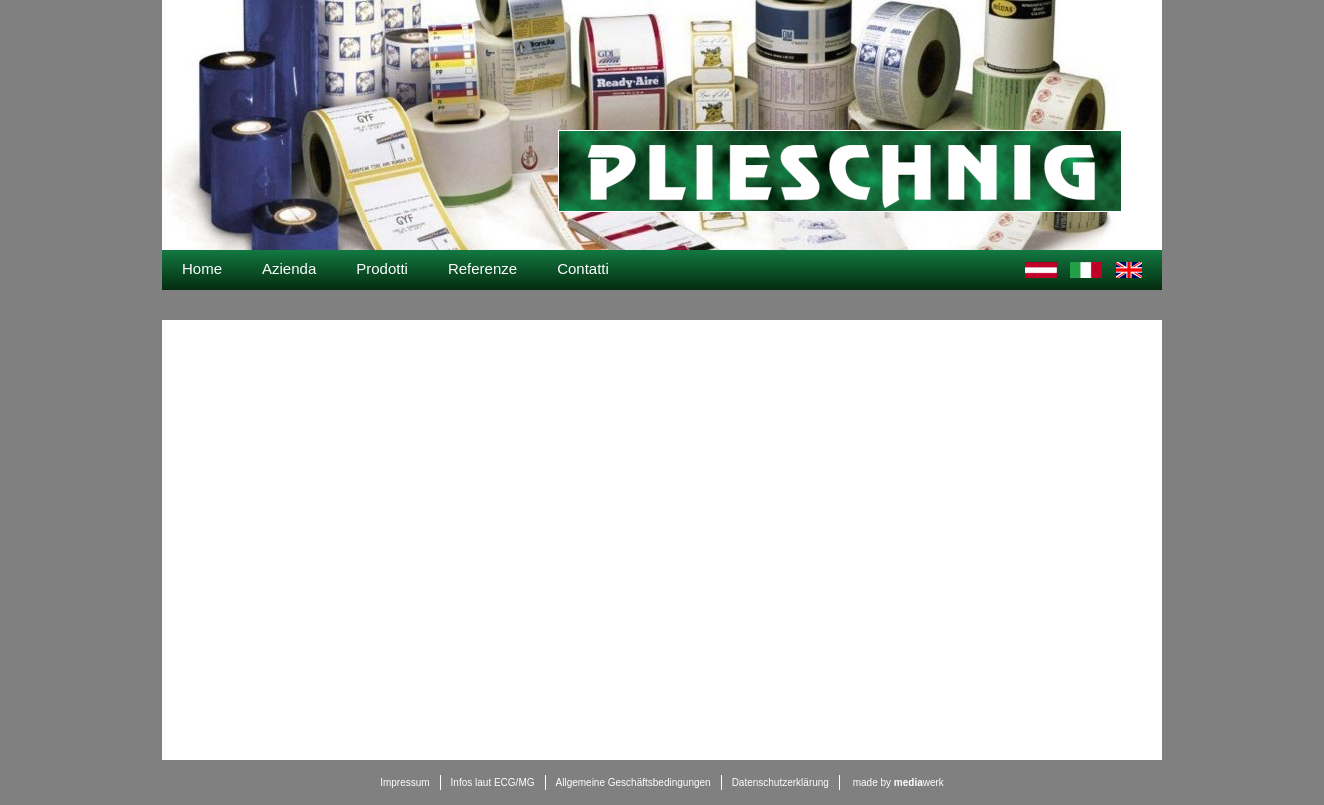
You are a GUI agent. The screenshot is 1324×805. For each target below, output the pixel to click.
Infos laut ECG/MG (493, 782)
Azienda (289, 268)
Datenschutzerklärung (780, 782)
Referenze (482, 268)
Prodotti (382, 268)
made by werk (898, 782)
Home (202, 268)
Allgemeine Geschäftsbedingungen (633, 782)
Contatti (583, 268)
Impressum (404, 782)
